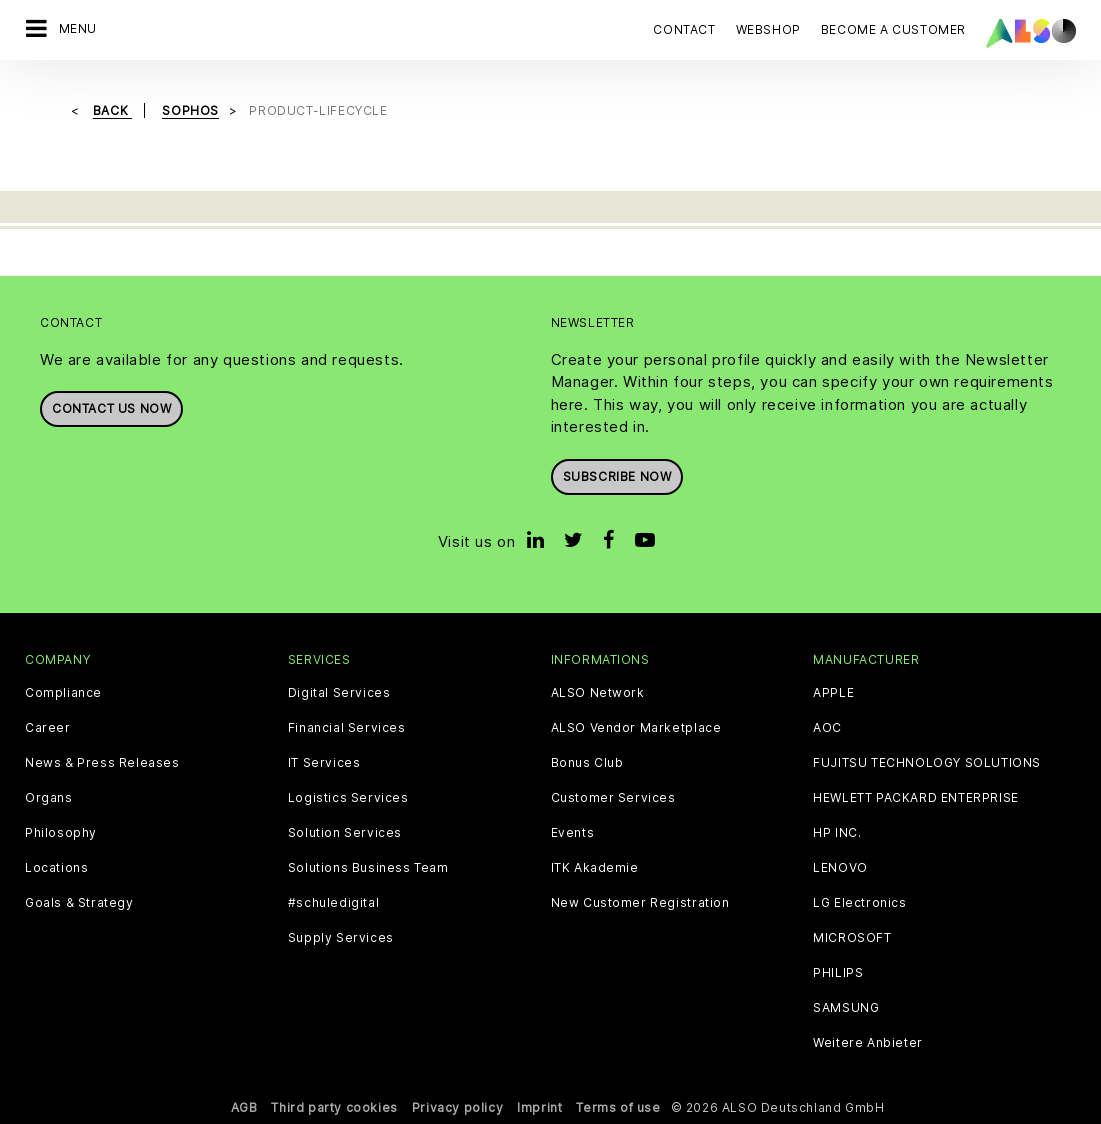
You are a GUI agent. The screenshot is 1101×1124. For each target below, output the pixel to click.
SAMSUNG (846, 1008)
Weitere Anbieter (868, 1043)
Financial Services (347, 728)
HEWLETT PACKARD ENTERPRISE (916, 798)
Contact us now (111, 408)
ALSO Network (598, 693)
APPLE (833, 693)
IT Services (324, 763)
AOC (827, 728)
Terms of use (618, 1107)
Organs (49, 798)
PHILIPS (838, 973)
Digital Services (339, 693)
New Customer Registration (640, 903)
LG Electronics (859, 903)
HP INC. (837, 833)
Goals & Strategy (79, 903)
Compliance (63, 693)
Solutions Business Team (368, 868)
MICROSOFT (852, 938)
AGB (244, 1107)
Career (48, 728)
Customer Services (613, 798)
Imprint (539, 1107)
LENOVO (840, 868)
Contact (684, 29)
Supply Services (341, 938)
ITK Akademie (595, 868)
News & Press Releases (102, 763)
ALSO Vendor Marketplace (636, 728)
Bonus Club (587, 763)
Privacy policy (457, 1107)
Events (573, 833)
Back (112, 110)
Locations (56, 868)
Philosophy (61, 833)
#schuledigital (333, 903)
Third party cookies (334, 1107)
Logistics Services (348, 798)
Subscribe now (617, 476)
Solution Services (345, 833)
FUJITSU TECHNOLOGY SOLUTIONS (927, 763)
